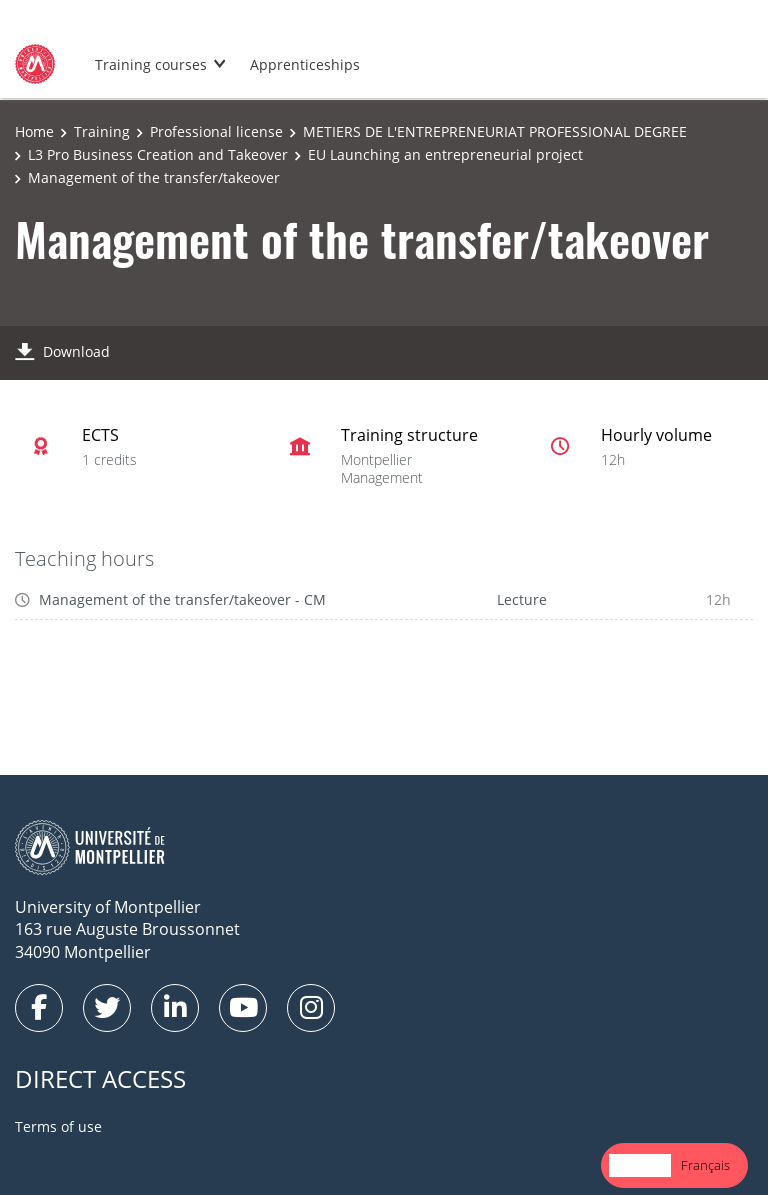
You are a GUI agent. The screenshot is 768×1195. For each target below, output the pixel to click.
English (640, 1165)
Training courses (151, 64)
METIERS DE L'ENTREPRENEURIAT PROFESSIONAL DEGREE (495, 131)
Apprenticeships (305, 64)
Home (34, 131)
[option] (705, 1165)
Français (705, 1165)
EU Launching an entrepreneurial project (445, 154)
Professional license (216, 131)
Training (102, 131)
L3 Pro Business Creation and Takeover (158, 154)
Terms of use (58, 1126)
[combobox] (640, 1165)
